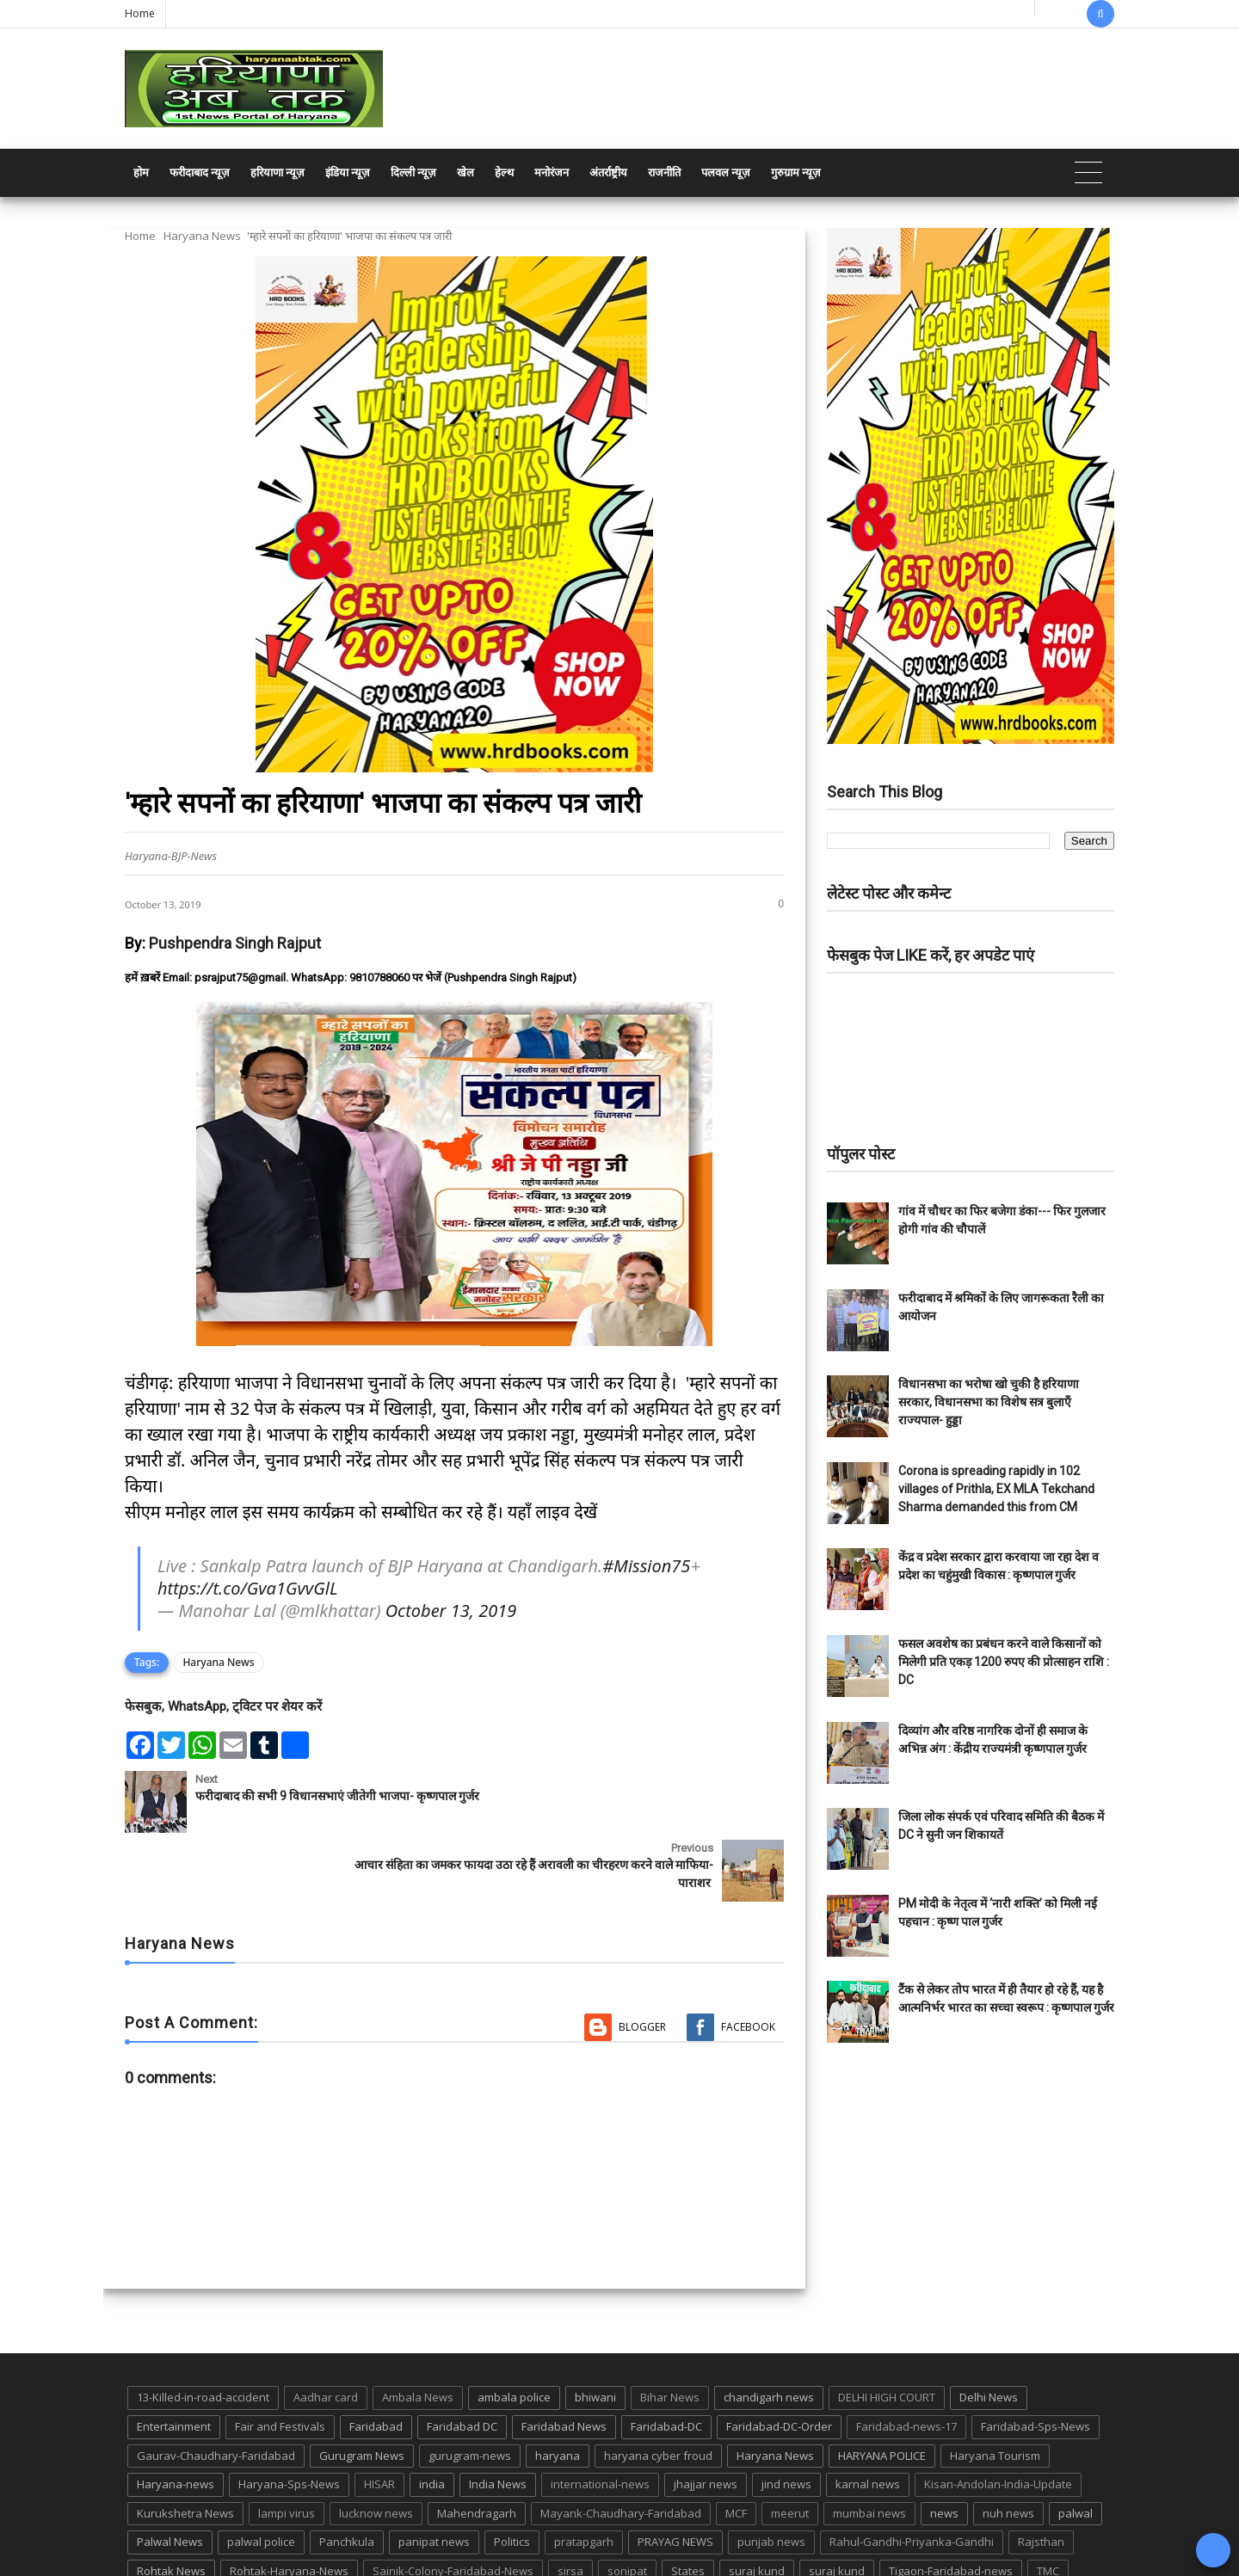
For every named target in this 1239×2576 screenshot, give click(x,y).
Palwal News (170, 2473)
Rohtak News (171, 2502)
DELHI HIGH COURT (886, 2329)
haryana (557, 2387)
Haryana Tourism (995, 2387)
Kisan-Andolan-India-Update (998, 2415)
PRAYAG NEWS (675, 2473)
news (944, 2444)
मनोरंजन (551, 172)
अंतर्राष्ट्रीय (608, 172)
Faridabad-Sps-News (1035, 2357)
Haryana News (202, 235)
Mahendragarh (476, 2444)
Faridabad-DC (666, 2357)
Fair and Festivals (280, 2357)
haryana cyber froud (658, 2387)
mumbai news (869, 2444)
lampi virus (286, 2444)
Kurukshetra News (185, 2444)
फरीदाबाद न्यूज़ (200, 172)
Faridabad (376, 2357)
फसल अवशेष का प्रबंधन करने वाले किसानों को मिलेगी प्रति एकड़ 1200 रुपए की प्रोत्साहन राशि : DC (1003, 1662)
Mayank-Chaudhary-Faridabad (620, 2444)
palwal (1075, 2444)
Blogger (642, 1958)
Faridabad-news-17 (906, 2357)
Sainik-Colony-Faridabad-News (453, 2502)
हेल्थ (504, 172)
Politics (512, 2473)
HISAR (379, 2415)
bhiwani (595, 2329)
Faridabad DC (462, 2357)
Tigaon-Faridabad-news (951, 2502)
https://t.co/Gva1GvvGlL (247, 1588)
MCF (736, 2444)
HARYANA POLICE (882, 2387)
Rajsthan (1041, 2473)
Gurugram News (361, 2387)
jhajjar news (705, 2415)
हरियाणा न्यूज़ (277, 172)
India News (498, 2415)
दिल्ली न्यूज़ (413, 172)
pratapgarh (583, 2473)
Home (140, 13)
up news (159, 2531)
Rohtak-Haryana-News (289, 2502)
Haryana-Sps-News (289, 2415)
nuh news (1008, 2444)
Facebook (748, 1958)
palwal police (261, 2473)
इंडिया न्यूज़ (347, 172)
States (688, 2502)
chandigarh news (769, 2329)
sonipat (627, 2502)
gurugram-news (469, 2387)
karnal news (867, 2415)
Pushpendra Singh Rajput (235, 943)
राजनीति (664, 172)
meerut (790, 2444)
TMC (1048, 2502)
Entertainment (174, 2357)
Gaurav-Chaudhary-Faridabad (216, 2387)
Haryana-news (175, 2415)
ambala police (514, 2329)
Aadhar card (325, 2329)
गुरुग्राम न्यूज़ (796, 172)
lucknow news (376, 2444)
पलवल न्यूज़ (725, 172)
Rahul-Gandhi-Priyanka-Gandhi (911, 2473)
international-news (600, 2415)
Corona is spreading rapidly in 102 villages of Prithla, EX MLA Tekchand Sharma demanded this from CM (996, 1489)
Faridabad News (564, 2357)
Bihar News (670, 2329)
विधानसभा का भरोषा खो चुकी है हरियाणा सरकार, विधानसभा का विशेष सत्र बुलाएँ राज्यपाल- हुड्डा (988, 1402)
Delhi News (988, 2329)
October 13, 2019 (451, 1610)
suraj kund (757, 2502)
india (432, 2415)
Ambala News (417, 2329)
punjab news (771, 2473)
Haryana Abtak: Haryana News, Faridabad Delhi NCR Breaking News (289, 2561)
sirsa (570, 2502)
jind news (786, 2415)
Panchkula (346, 2473)
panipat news (434, 2473)
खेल (465, 172)
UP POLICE (232, 2531)
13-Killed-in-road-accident (203, 2329)
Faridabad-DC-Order (779, 2357)
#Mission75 (646, 1565)
